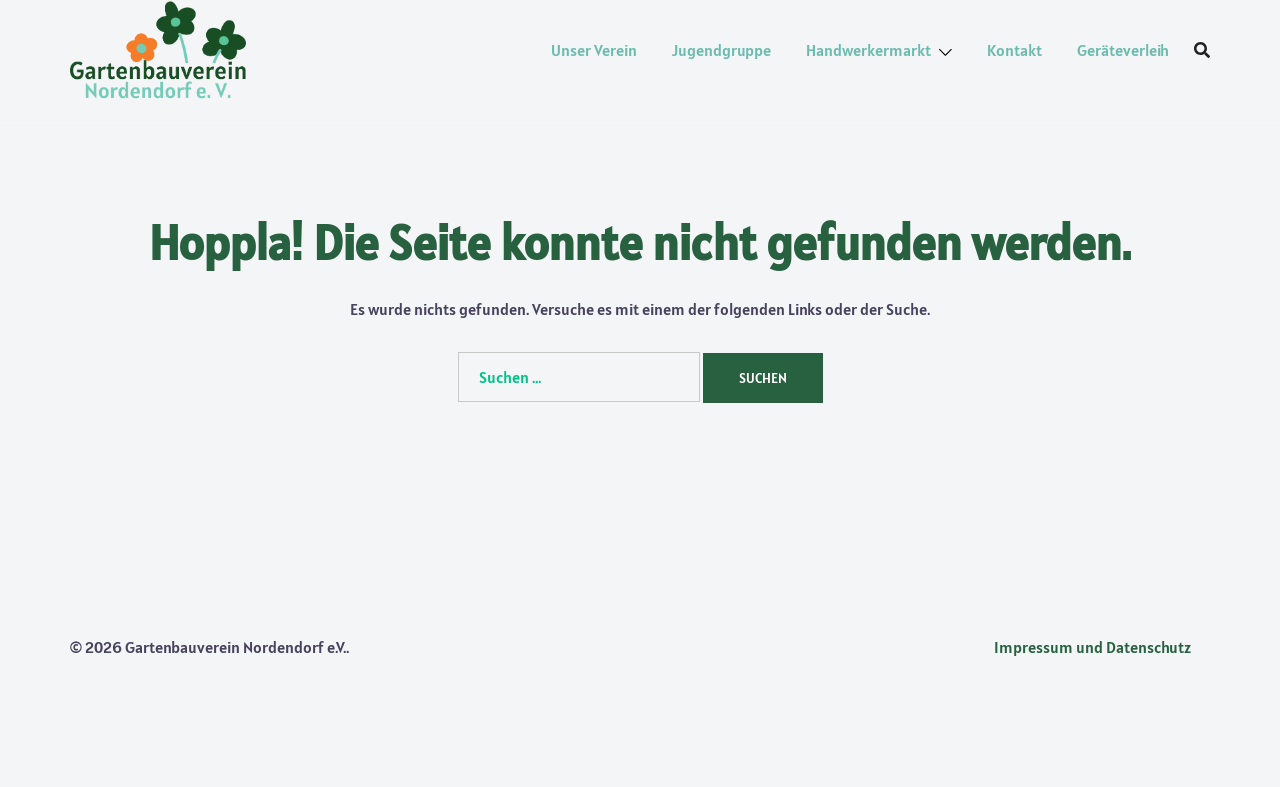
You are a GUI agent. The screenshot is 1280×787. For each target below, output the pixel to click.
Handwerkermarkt (868, 50)
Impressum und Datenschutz (1092, 647)
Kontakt (1014, 50)
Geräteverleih (1123, 50)
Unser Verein (594, 50)
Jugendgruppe (721, 50)
